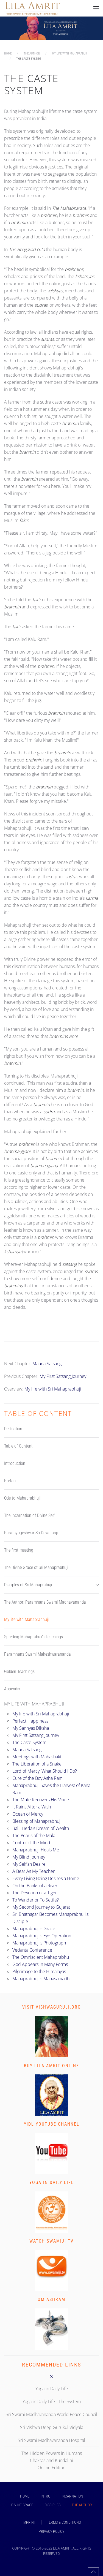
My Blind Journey (28, 1857)
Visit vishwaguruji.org (51, 2007)
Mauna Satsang (47, 1364)
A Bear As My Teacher (33, 1871)
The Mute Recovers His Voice (40, 1800)
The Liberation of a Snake (37, 1764)
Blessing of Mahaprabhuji (37, 1821)
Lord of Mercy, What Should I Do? (44, 1771)
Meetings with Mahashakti (37, 1757)
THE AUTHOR (82, 2505)
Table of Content (18, 1446)
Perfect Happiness (30, 1721)
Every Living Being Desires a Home (45, 1878)
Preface (10, 1480)
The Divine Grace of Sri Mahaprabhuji (36, 1567)
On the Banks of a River (34, 1886)
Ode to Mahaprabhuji (22, 1498)
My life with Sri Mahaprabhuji (52, 1389)
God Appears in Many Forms (40, 1964)
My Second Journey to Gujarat (41, 1907)
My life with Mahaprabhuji (26, 1619)
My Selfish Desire (29, 1864)
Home (24, 2496)
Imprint (29, 2522)
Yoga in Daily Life (51, 2182)
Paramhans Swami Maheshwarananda (37, 1654)
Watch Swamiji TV (51, 2241)
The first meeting (18, 1550)
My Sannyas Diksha (30, 1728)
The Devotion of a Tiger (34, 1893)
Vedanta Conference (32, 1950)
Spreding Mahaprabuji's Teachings (33, 1636)
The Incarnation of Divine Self (29, 1515)
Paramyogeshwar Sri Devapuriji (31, 1532)
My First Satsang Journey (63, 1376)
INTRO (45, 2496)
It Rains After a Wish (31, 1807)
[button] (96, 8)
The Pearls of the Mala (33, 1835)
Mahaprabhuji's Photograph (39, 1943)
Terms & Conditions (64, 2522)
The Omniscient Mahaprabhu (40, 1957)
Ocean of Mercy (27, 1814)
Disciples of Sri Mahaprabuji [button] (51, 1584)
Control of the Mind (31, 1843)
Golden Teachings (19, 1671)
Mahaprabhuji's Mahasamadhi (41, 1979)
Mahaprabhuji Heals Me (35, 1850)
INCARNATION (72, 2496)
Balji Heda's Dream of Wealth (40, 1828)
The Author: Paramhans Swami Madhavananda (45, 1602)
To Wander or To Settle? (35, 1900)
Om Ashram (51, 2299)
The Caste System (29, 1742)
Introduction (14, 1463)
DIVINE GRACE (22, 2505)
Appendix (12, 1688)
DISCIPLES (52, 2505)
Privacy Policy (51, 2531)
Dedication (13, 1428)
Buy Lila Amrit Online (51, 2065)
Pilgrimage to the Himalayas (39, 1971)
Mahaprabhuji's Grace (33, 1928)
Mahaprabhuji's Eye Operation (41, 1936)
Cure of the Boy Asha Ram (37, 1778)
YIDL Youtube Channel (51, 2124)
